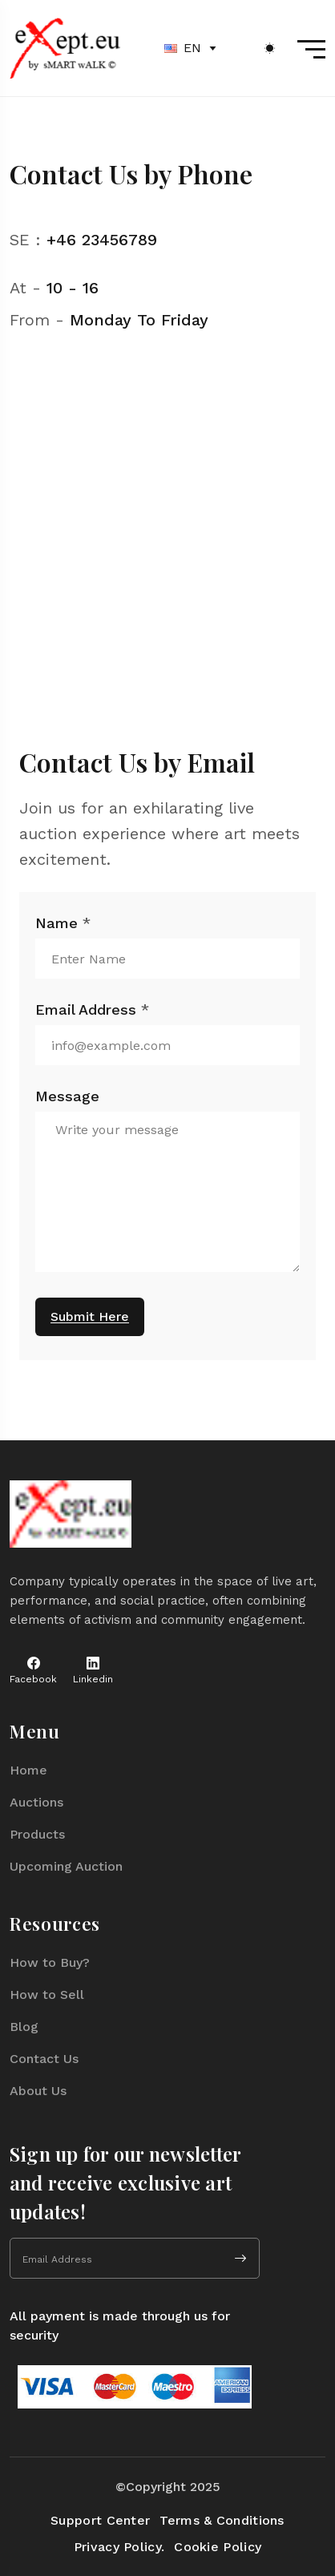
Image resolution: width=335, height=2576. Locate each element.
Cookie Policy (217, 2546)
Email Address (92, 1010)
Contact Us (44, 2058)
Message (67, 1096)
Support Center (100, 2520)
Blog (24, 2026)
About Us (38, 2090)
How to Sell (47, 1994)
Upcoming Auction (66, 1866)
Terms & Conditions (221, 2520)
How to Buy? (50, 1962)
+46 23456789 (101, 240)
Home (28, 1770)
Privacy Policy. (119, 2546)
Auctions (36, 1802)
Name (63, 923)
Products (37, 1834)
